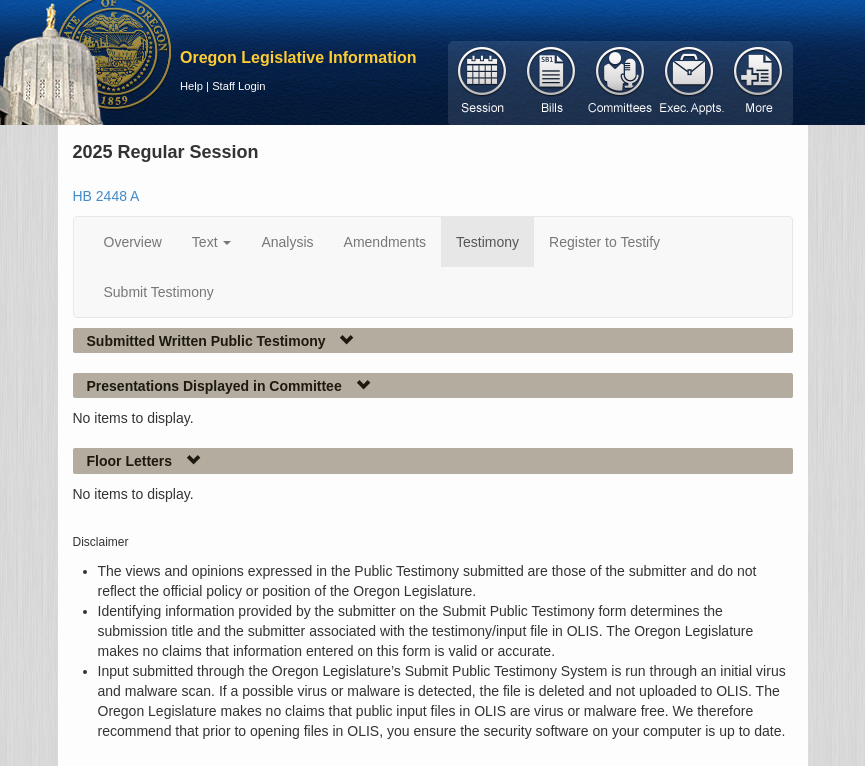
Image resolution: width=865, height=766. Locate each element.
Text (212, 242)
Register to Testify (604, 242)
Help (191, 86)
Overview (133, 242)
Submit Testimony (159, 292)
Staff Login (238, 86)
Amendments (385, 242)
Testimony (487, 242)
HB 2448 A (106, 196)
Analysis (287, 242)
